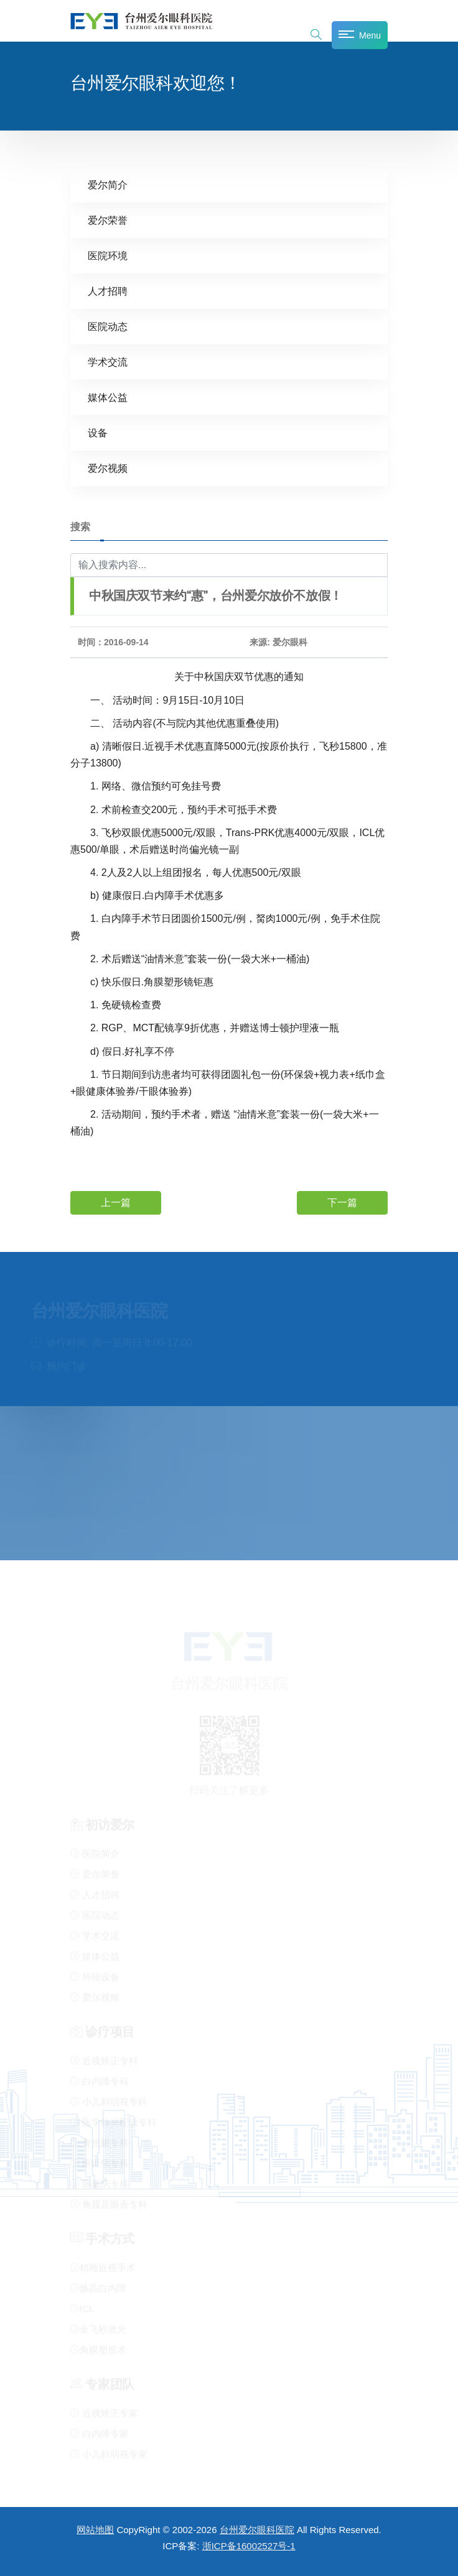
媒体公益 (108, 397)
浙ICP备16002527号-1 (249, 2546)
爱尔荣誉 (108, 220)
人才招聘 (108, 291)
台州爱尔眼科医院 (257, 2529)
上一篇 (116, 1202)
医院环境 (108, 256)
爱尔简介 (108, 185)
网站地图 (95, 2529)
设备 (98, 433)
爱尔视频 (108, 468)
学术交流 (108, 362)
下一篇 (342, 1202)
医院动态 (108, 326)
